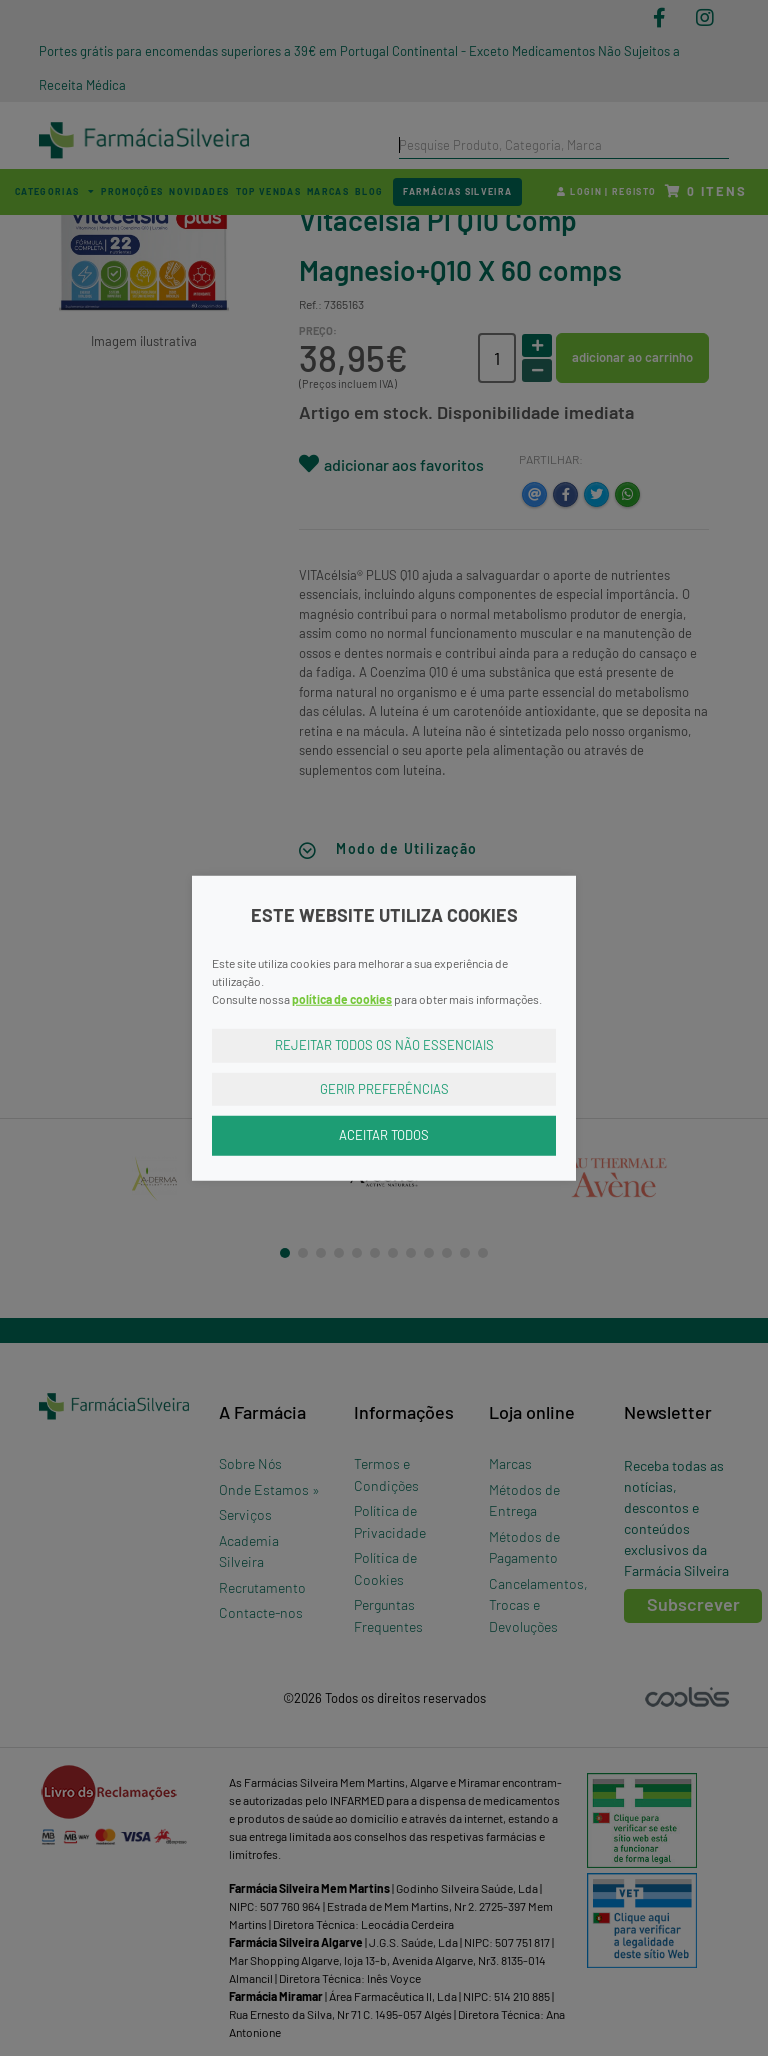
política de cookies (342, 999)
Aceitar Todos (384, 1135)
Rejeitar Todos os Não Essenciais (384, 1045)
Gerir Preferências (384, 1088)
